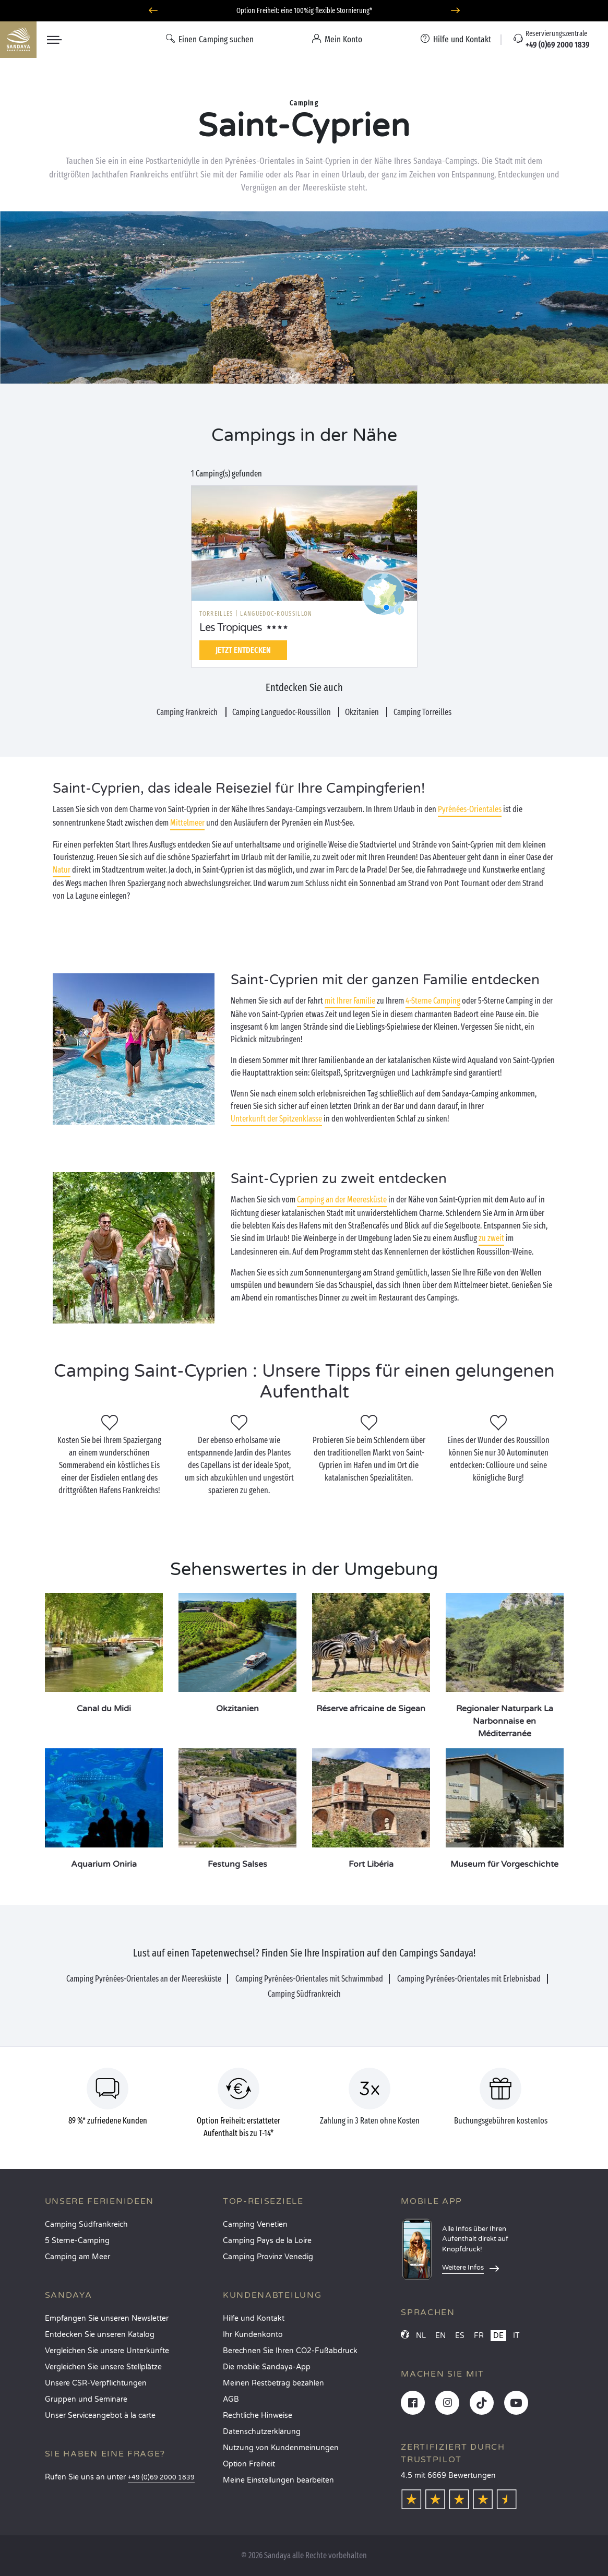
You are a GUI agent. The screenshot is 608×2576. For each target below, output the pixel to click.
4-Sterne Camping (433, 1001)
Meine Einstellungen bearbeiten (278, 2480)
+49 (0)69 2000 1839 (161, 2478)
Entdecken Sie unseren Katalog (99, 2334)
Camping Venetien (255, 2224)
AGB (231, 2399)
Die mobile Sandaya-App (267, 2367)
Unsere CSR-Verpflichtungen (96, 2383)
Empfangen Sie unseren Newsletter (107, 2318)
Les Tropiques (230, 628)
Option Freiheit (249, 2464)
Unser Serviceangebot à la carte (100, 2415)
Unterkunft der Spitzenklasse (276, 1119)
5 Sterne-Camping (77, 2240)
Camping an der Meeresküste (342, 1199)
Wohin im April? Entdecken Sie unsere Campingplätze (304, 10)
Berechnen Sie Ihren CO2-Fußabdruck (290, 2350)
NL (421, 2335)
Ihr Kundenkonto (253, 2334)
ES (459, 2335)
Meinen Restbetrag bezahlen (273, 2383)
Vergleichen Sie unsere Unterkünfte (107, 2350)
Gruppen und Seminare (86, 2399)
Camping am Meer (77, 2256)
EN (440, 2335)
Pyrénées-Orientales (470, 809)
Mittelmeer (187, 823)
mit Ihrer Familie (350, 1001)
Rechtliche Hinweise (257, 2415)
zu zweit (491, 1238)
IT (516, 2335)
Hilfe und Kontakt (253, 2318)
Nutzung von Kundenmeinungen (281, 2447)
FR (479, 2335)
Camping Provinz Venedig (268, 2256)
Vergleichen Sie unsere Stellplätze (103, 2367)
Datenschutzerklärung (262, 2431)
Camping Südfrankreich (86, 2224)
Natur (61, 870)
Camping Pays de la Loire (267, 2240)
